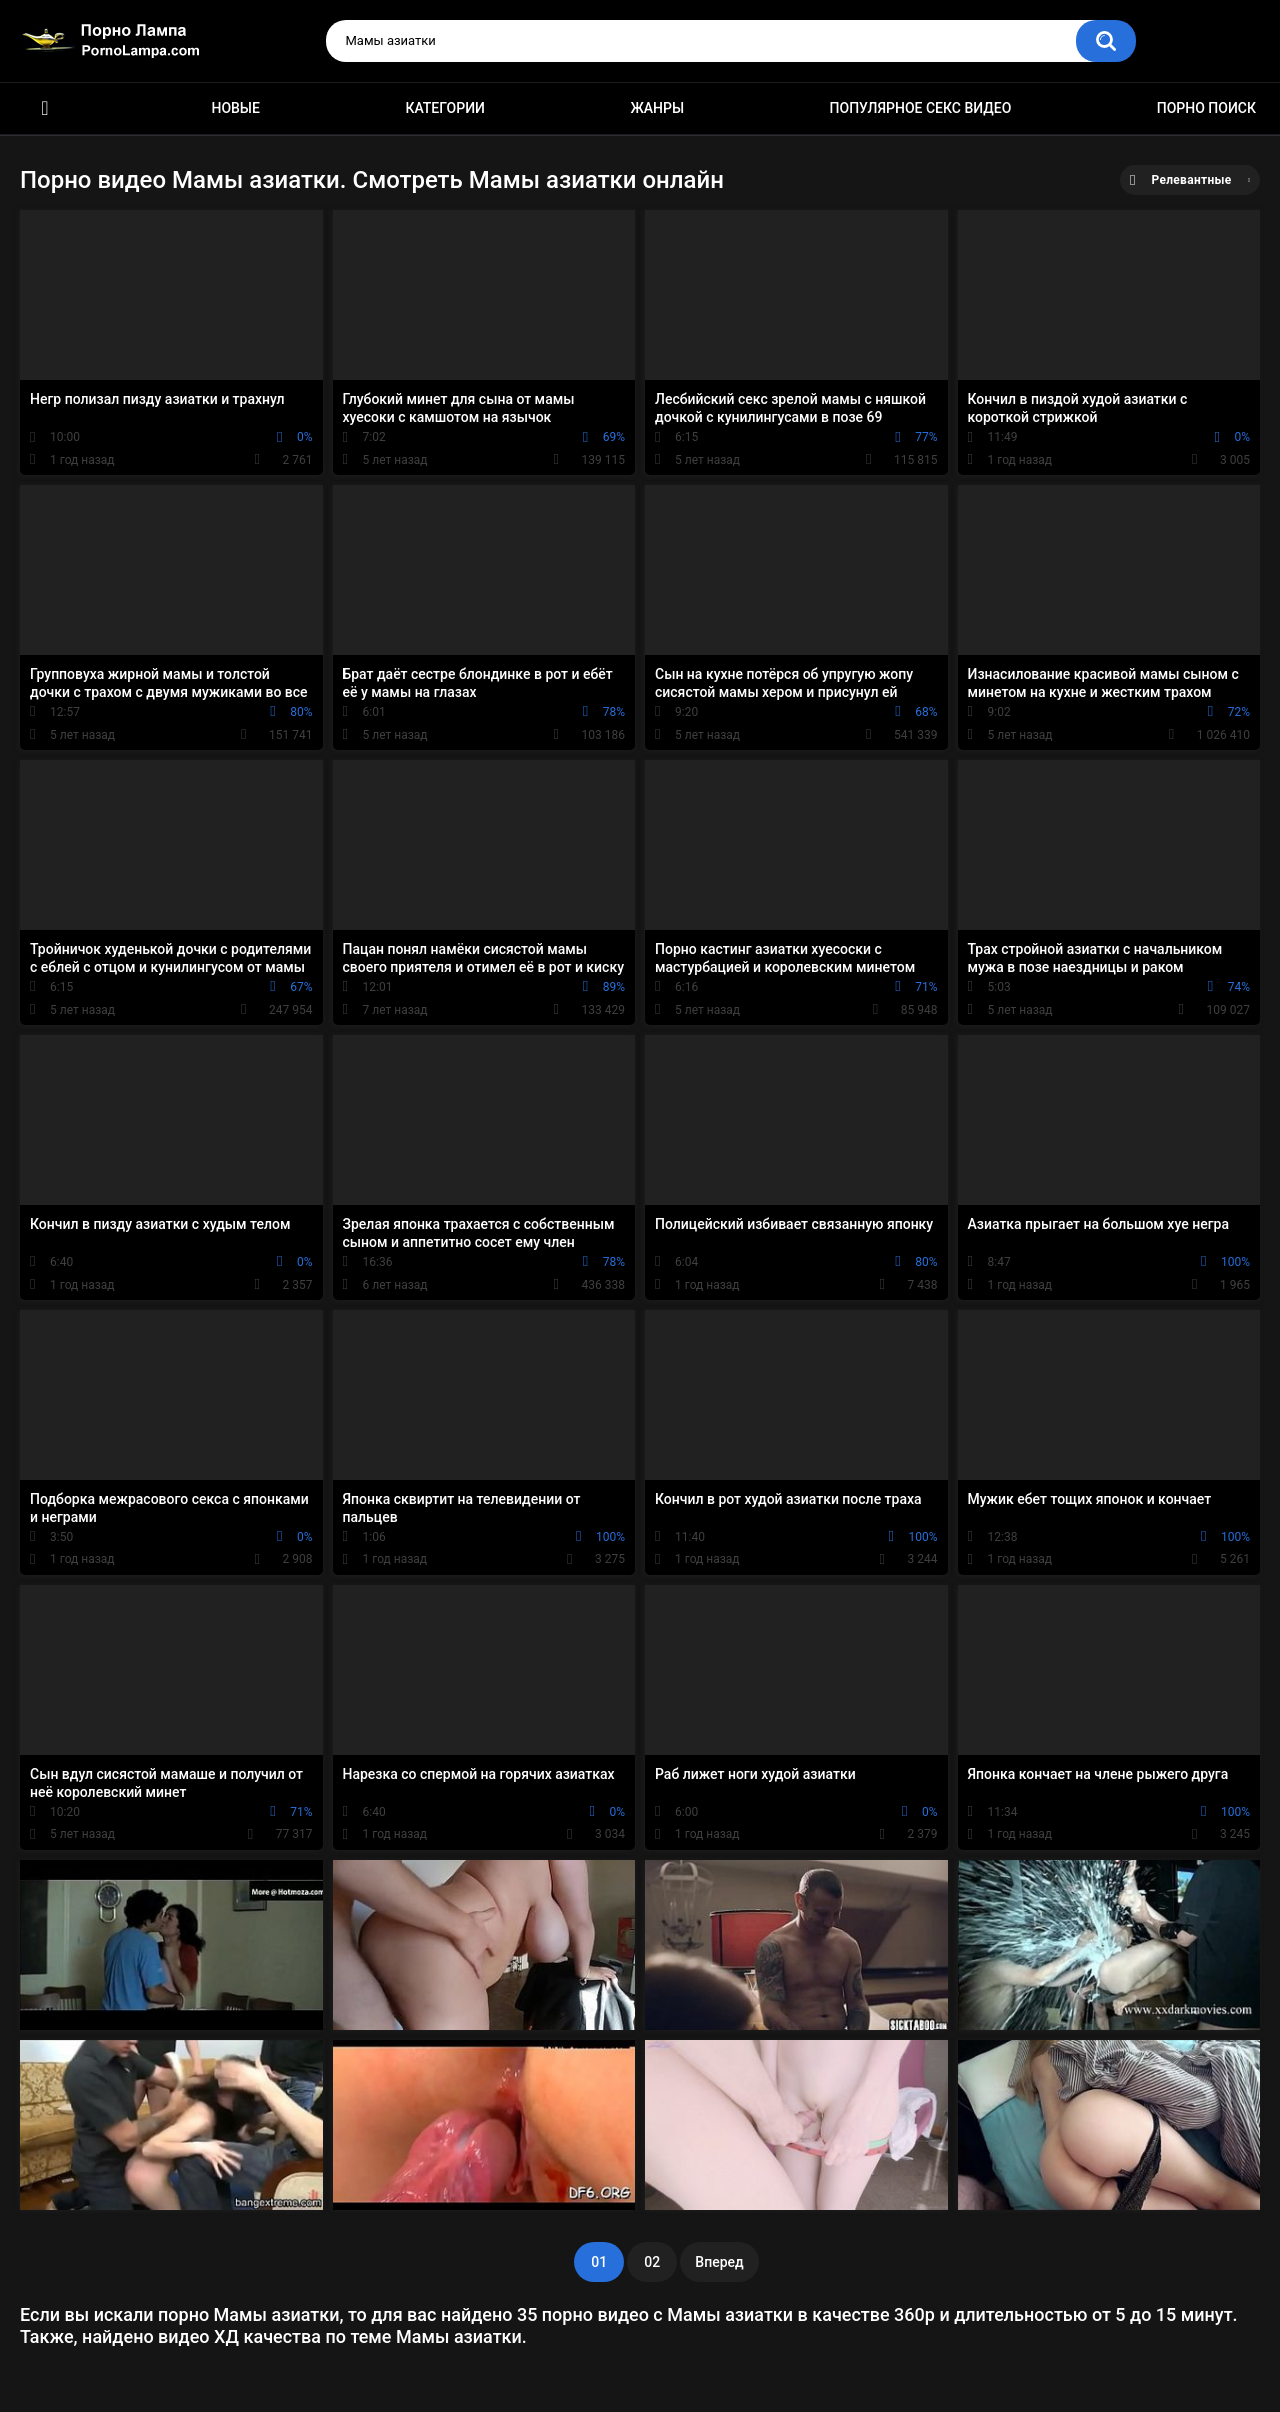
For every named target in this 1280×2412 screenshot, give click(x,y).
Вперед (719, 2262)
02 (652, 2262)
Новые (235, 108)
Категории (445, 108)
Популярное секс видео (921, 108)
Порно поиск (1206, 108)
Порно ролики (45, 108)
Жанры (657, 108)
